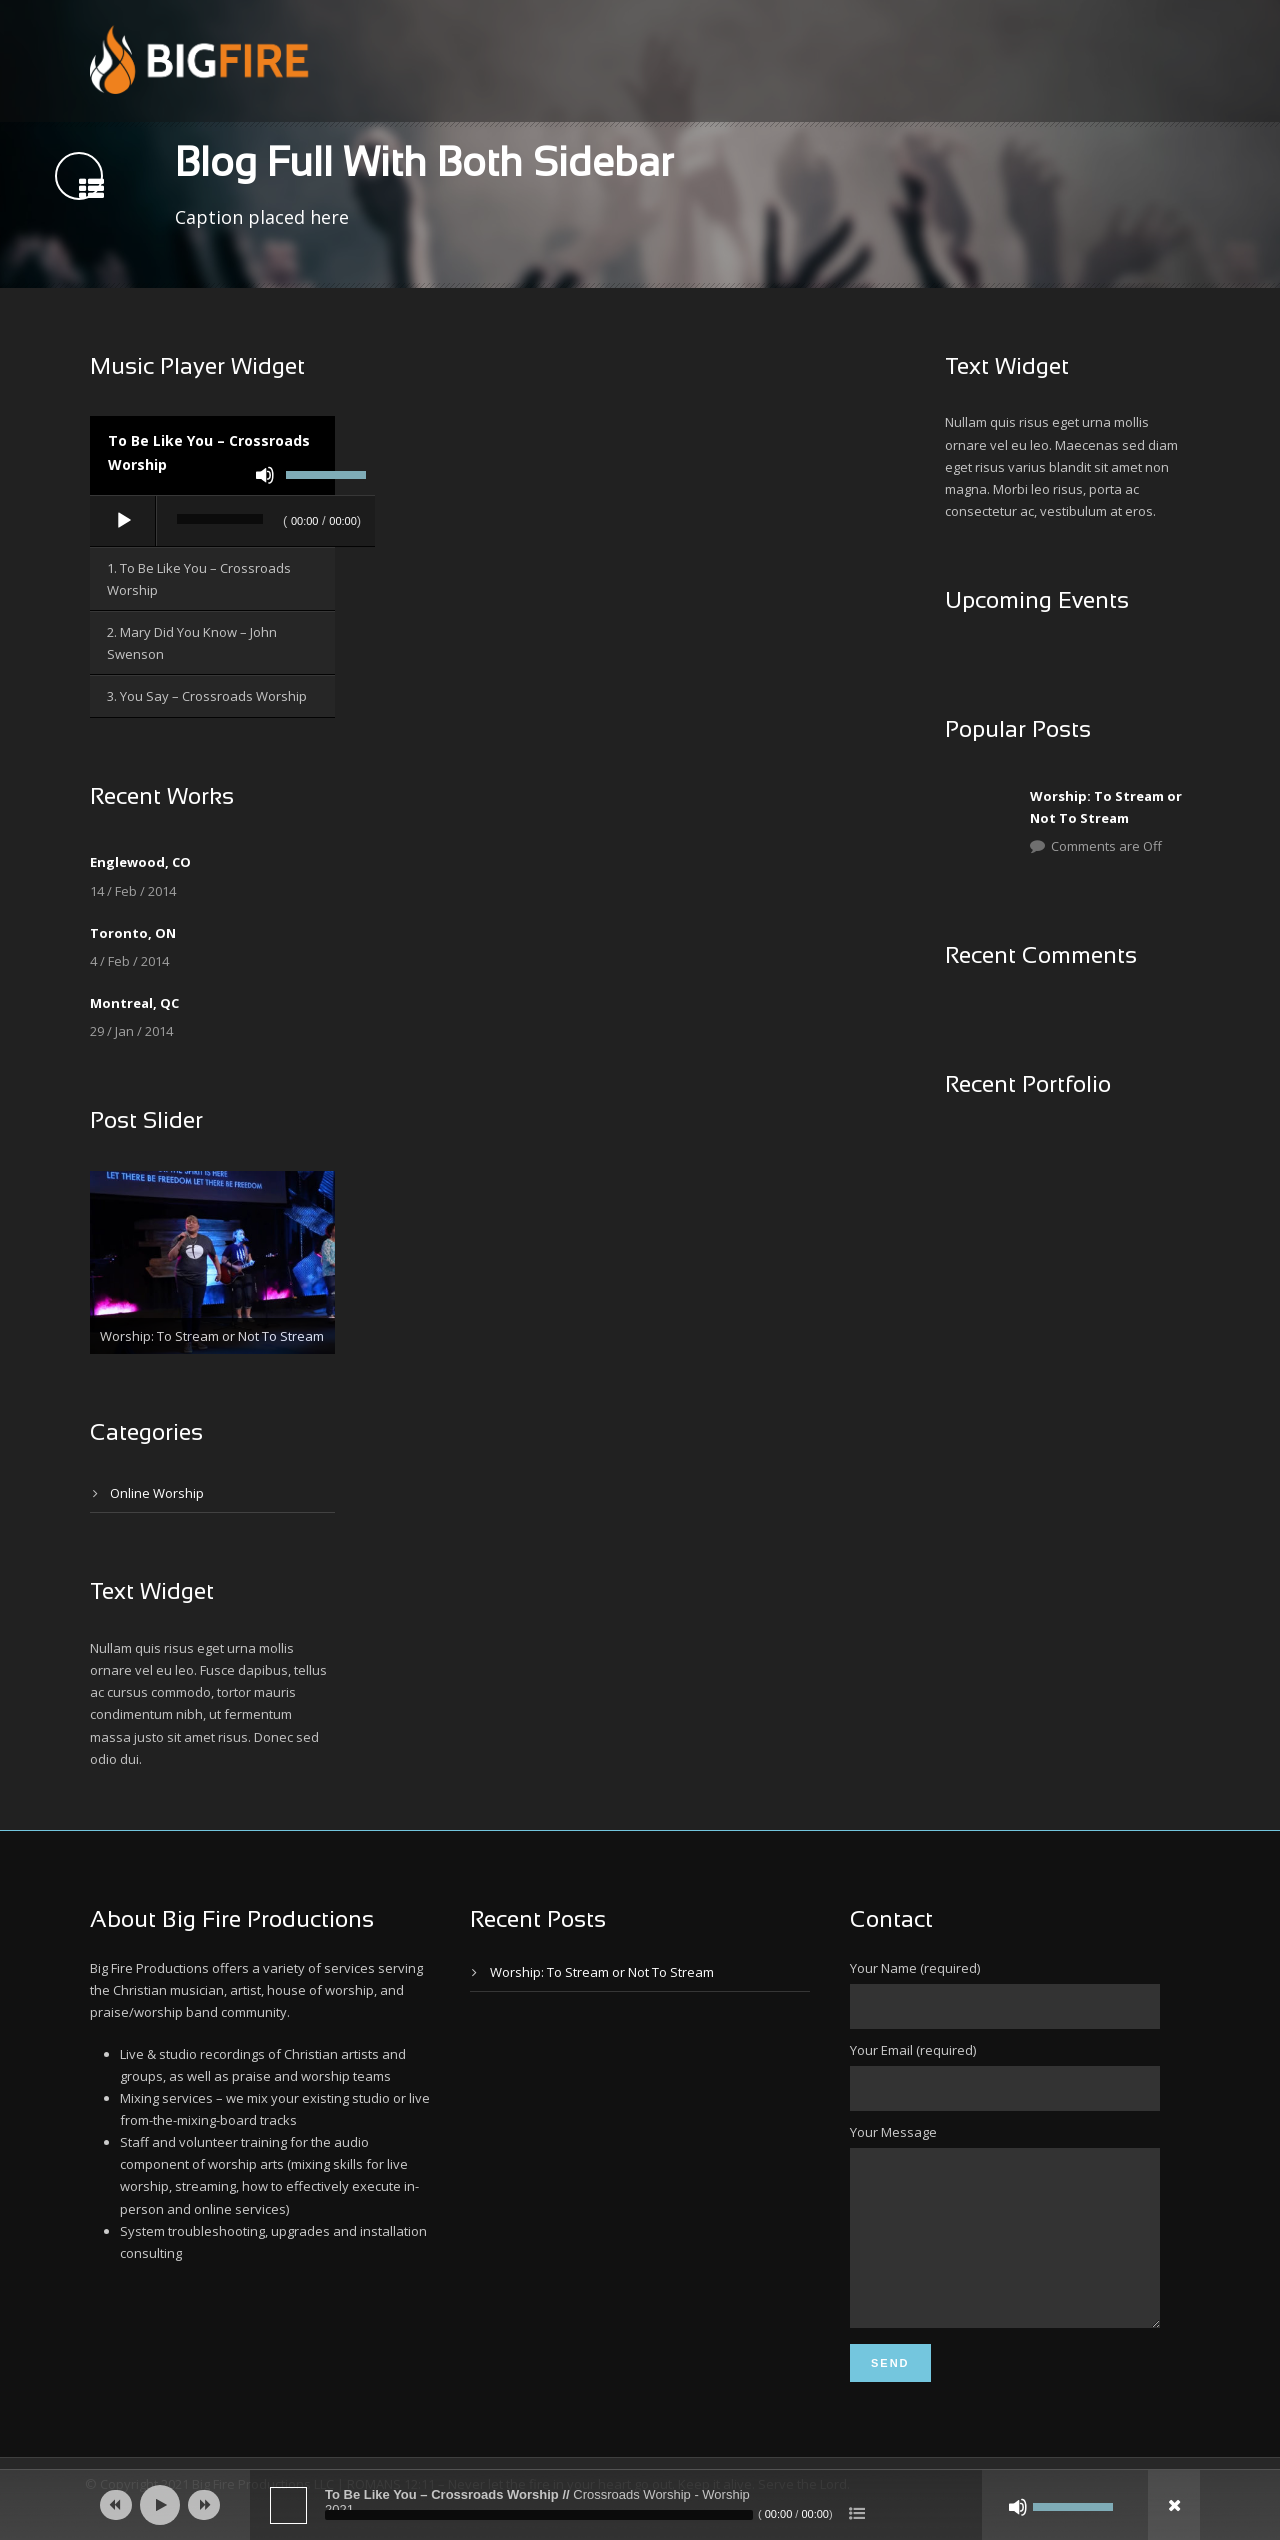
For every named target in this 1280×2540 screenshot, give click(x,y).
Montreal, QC (134, 1003)
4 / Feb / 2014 (129, 961)
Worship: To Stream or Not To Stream (602, 1972)
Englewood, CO (140, 862)
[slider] (220, 519)
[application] (232, 522)
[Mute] (265, 475)
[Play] (124, 521)
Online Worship (157, 1493)
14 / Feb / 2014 (133, 891)
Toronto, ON (133, 933)
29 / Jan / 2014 (131, 1031)
